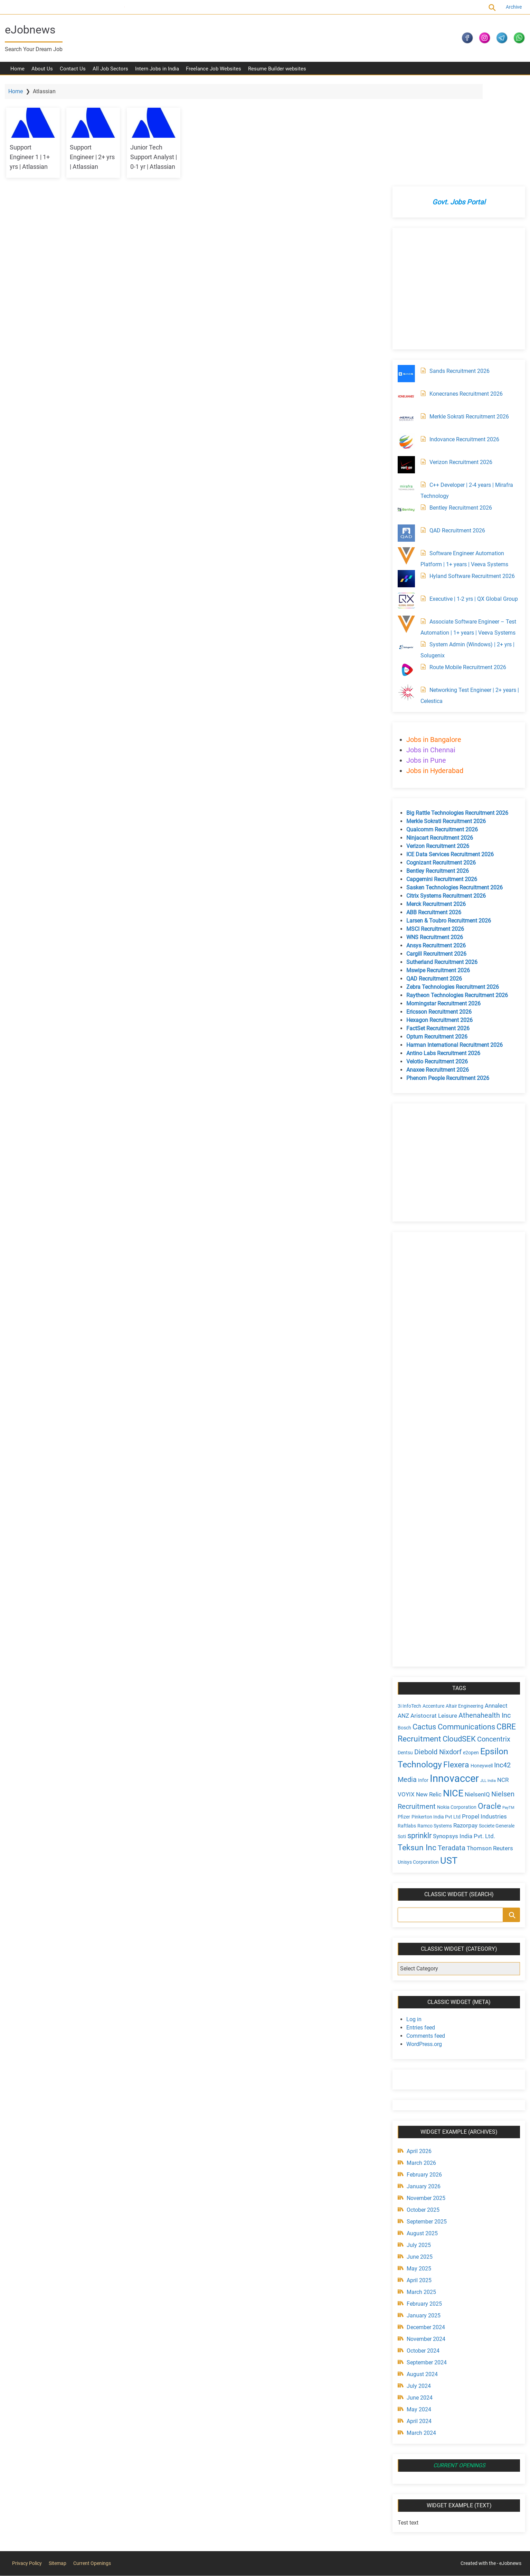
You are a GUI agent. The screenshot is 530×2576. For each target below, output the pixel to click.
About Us (42, 72)
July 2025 (417, 2146)
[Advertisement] (456, 190)
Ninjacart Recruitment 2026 (438, 739)
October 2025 (421, 2111)
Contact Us (73, 72)
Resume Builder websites (277, 72)
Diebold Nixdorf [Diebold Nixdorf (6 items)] (436, 1654)
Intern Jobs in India (157, 72)
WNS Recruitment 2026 (433, 839)
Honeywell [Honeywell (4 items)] (480, 1667)
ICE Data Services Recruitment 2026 (448, 756)
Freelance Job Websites (213, 72)
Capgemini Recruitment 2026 (440, 781)
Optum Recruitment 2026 (435, 938)
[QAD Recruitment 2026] (404, 434)
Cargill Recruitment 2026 (435, 855)
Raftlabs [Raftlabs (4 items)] (405, 1727)
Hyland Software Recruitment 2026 (470, 477)
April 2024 (417, 2322)
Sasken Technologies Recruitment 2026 (453, 789)
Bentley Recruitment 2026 (459, 409)
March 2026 (419, 2064)
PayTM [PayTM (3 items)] (507, 1709)
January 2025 (422, 2217)
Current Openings (108, 7)
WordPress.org (422, 1945)
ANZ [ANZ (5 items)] (401, 1617)
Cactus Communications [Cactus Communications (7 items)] (452, 1628)
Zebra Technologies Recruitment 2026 (451, 888)
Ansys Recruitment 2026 (434, 847)
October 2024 (421, 2252)
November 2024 (424, 2240)
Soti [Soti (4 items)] (400, 1738)
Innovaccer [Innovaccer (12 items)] (452, 1680)
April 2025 (417, 2182)
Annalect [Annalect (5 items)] (494, 1607)
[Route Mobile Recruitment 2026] (404, 571)
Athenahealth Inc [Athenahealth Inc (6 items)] (483, 1617)
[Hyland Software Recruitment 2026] (404, 480)
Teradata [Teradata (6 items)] (450, 1749)
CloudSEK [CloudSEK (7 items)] (457, 1640)
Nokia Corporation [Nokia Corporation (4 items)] (455, 1708)
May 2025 (417, 2170)
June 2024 (418, 2299)
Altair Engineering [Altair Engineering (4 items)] (463, 1607)
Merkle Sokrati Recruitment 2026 (467, 318)
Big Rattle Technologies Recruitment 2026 (456, 714)
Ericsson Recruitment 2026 (437, 913)
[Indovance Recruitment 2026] (404, 343)
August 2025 (420, 2135)
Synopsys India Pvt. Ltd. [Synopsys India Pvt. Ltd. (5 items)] (462, 1737)
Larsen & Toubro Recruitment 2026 (447, 822)
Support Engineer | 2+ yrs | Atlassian (99, 160)
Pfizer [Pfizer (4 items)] (402, 1718)
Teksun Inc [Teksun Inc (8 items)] (415, 1749)
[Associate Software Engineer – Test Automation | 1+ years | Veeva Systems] (404, 525)
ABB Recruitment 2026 (432, 814)
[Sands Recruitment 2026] (404, 275)
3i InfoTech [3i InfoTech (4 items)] (407, 1607)
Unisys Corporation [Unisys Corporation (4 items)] (416, 1763)
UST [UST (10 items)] (447, 1761)
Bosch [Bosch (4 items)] (402, 1629)
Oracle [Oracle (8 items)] (487, 1707)
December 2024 (424, 2229)
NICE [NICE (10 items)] (451, 1694)
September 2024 (425, 2264)
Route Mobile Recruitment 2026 (466, 569)
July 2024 (417, 2287)
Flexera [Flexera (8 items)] (454, 1666)
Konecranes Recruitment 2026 (464, 295)
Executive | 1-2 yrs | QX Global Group (472, 500)
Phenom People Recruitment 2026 (446, 979)
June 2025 (418, 2158)
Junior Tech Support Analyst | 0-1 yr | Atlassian (163, 160)
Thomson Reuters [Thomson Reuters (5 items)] (488, 1749)
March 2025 (419, 2193)
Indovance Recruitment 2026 (463, 341)
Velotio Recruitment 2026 (435, 963)
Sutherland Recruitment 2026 (440, 863)
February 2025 (422, 2205)
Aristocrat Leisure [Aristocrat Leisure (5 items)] (432, 1617)
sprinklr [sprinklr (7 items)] (418, 1737)
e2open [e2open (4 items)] (469, 1654)
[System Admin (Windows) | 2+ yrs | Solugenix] (404, 548)
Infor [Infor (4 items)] (421, 1682)
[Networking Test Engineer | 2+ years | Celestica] (404, 594)
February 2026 (422, 2076)
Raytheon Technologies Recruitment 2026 (455, 897)
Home (17, 72)
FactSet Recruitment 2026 (436, 930)
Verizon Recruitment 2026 (459, 363)
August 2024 (420, 2276)
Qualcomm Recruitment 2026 (440, 731)
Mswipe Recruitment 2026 (436, 872)
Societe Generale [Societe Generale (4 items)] (495, 1727)
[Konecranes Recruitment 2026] (404, 298)
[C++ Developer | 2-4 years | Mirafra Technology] (404, 389)
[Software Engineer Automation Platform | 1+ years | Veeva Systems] (404, 457)
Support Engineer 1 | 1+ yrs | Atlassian (35, 160)
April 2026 (417, 2052)
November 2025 (424, 2099)
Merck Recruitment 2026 (434, 805)
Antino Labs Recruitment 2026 (442, 955)
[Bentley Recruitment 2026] (404, 412)
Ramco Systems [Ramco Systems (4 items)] (433, 1727)
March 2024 (419, 2334)
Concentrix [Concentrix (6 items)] (492, 1641)
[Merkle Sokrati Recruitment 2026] (404, 320)
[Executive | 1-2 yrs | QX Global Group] (404, 503)
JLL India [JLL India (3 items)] (486, 1682)
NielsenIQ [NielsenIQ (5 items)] (475, 1695)
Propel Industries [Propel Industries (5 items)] (482, 1718)
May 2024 (417, 2311)
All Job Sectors (110, 72)
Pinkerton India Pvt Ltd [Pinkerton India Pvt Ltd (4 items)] (434, 1718)
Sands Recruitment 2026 (458, 272)
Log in (412, 1921)
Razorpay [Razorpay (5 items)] (464, 1727)
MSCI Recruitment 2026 (433, 830)
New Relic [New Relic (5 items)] (427, 1695)
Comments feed (424, 1937)
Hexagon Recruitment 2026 (438, 921)
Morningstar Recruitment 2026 (442, 905)
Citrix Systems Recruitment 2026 (444, 797)
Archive (510, 7)
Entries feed (419, 1929)
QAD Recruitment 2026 (455, 432)
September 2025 (425, 2123)
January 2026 (422, 2088)
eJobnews (34, 29)
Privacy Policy (27, 2464)
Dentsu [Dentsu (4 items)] (403, 1654)
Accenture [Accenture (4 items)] (432, 1607)
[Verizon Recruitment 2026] (404, 366)
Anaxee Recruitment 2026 (436, 971)
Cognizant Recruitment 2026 (439, 764)
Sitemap (57, 2464)
